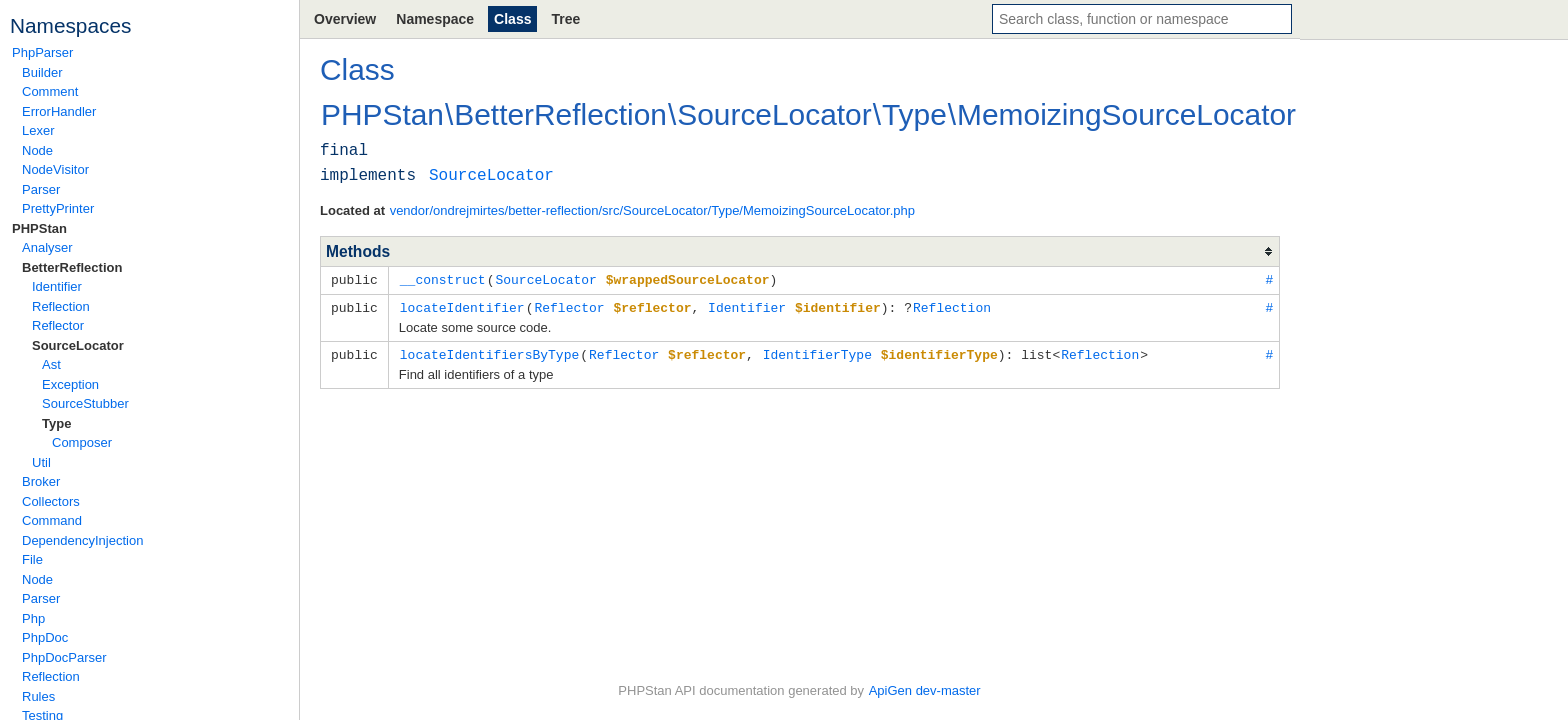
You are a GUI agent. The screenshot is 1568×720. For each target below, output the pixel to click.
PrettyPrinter (58, 208)
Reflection (61, 306)
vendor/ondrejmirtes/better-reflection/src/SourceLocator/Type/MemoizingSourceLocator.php (652, 210)
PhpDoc (45, 637)
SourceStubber (85, 403)
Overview (345, 19)
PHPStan (39, 228)
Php (33, 618)
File (32, 559)
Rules (38, 696)
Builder (42, 72)
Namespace (435, 19)
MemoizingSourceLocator (1126, 114)
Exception (70, 384)
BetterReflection (72, 267)
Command (52, 520)
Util (41, 462)
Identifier (57, 286)
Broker (41, 481)
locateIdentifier (462, 306)
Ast (51, 364)
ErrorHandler (59, 111)
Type (56, 423)
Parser (41, 189)
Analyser (47, 247)
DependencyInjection (82, 540)
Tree (565, 19)
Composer (82, 442)
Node (37, 150)
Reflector (58, 325)
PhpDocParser (64, 657)
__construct (443, 279)
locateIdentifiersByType (489, 352)
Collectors (51, 501)
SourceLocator (78, 345)
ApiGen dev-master (925, 690)
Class (512, 19)
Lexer (38, 130)
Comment (50, 91)
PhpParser (42, 52)
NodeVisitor (55, 169)
